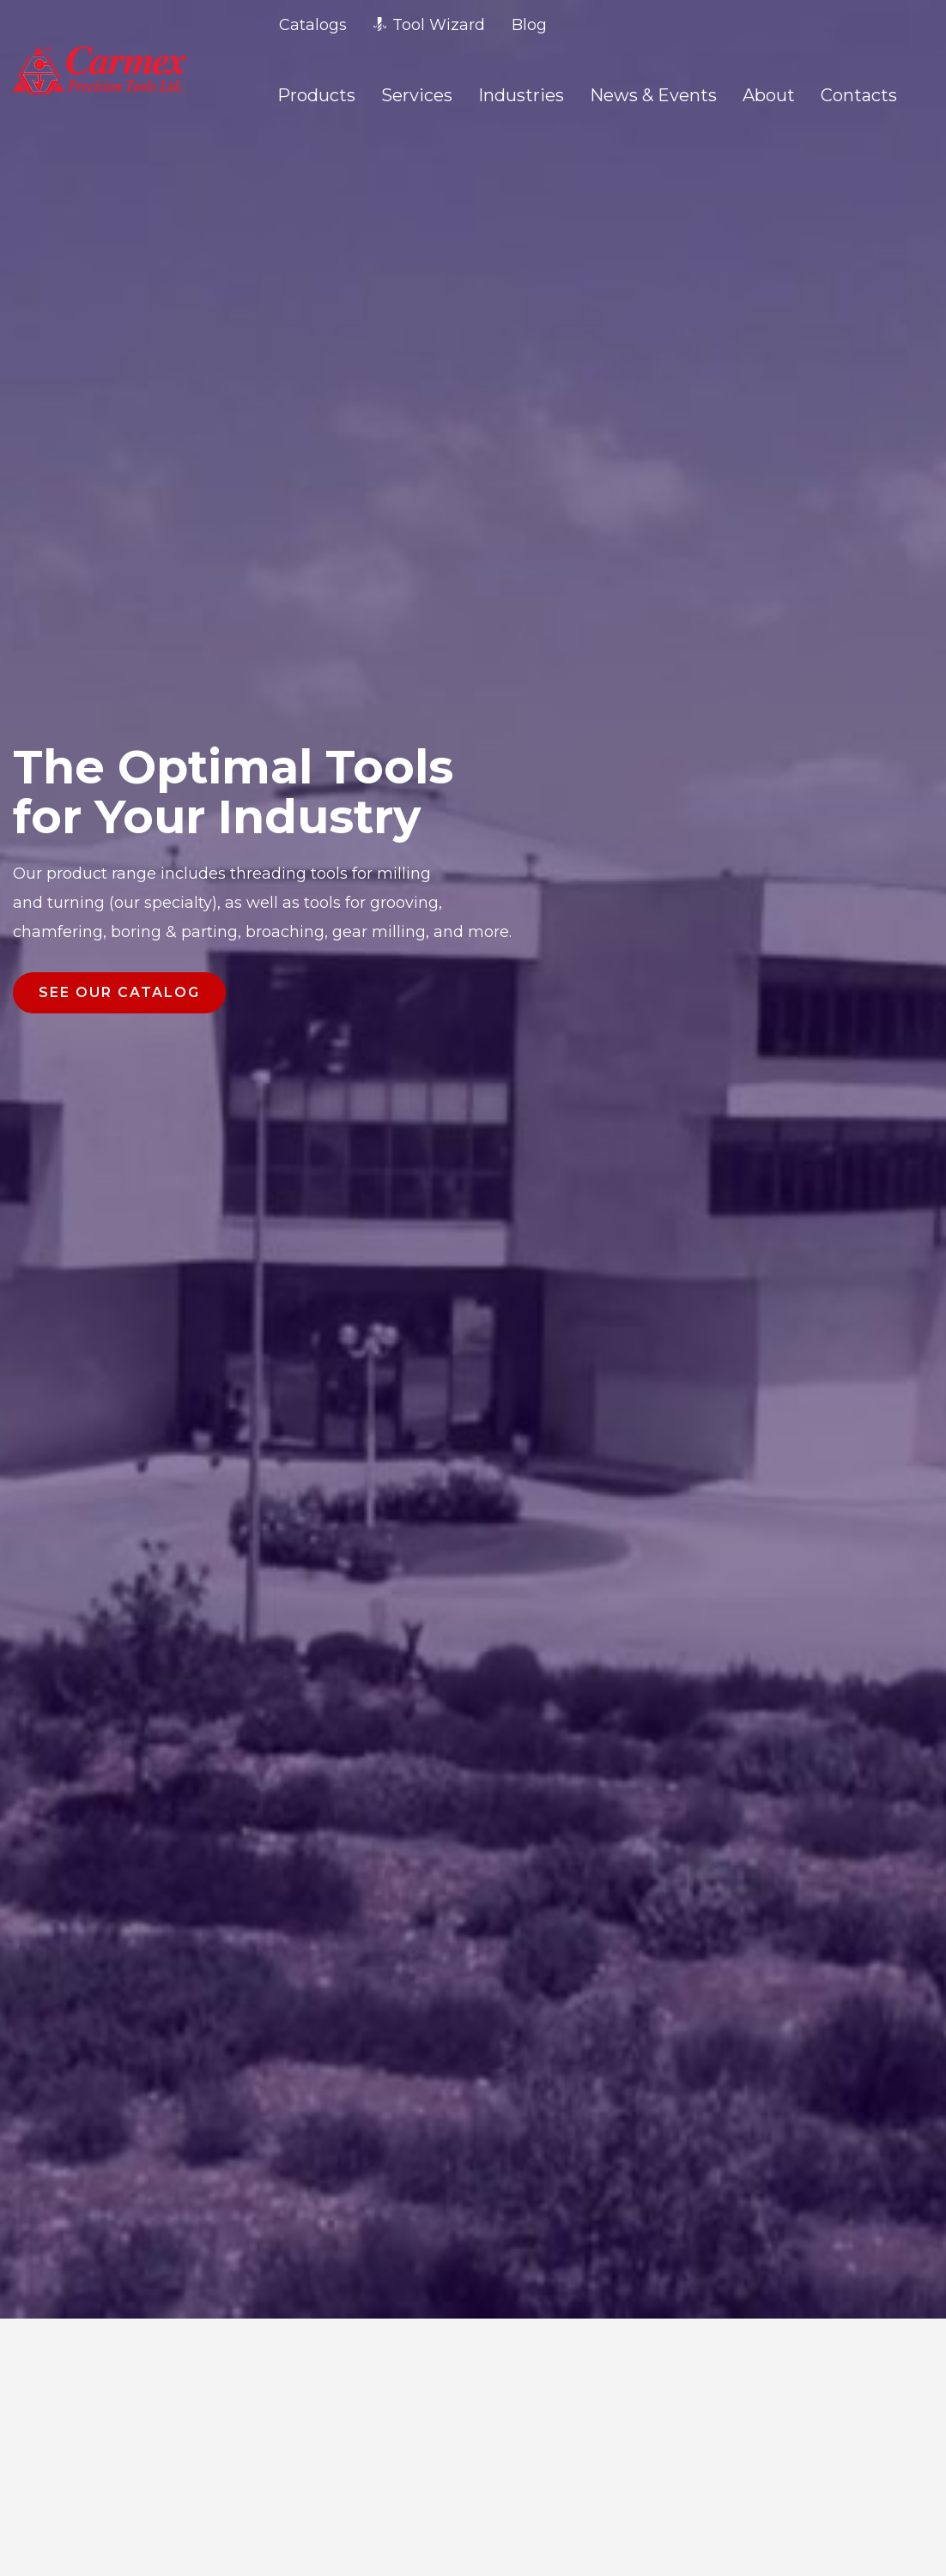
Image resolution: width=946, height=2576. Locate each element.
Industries (521, 95)
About (769, 95)
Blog (529, 24)
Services (416, 95)
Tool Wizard (429, 24)
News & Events (653, 95)
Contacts (859, 95)
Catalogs (313, 24)
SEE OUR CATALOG (119, 992)
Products (316, 95)
